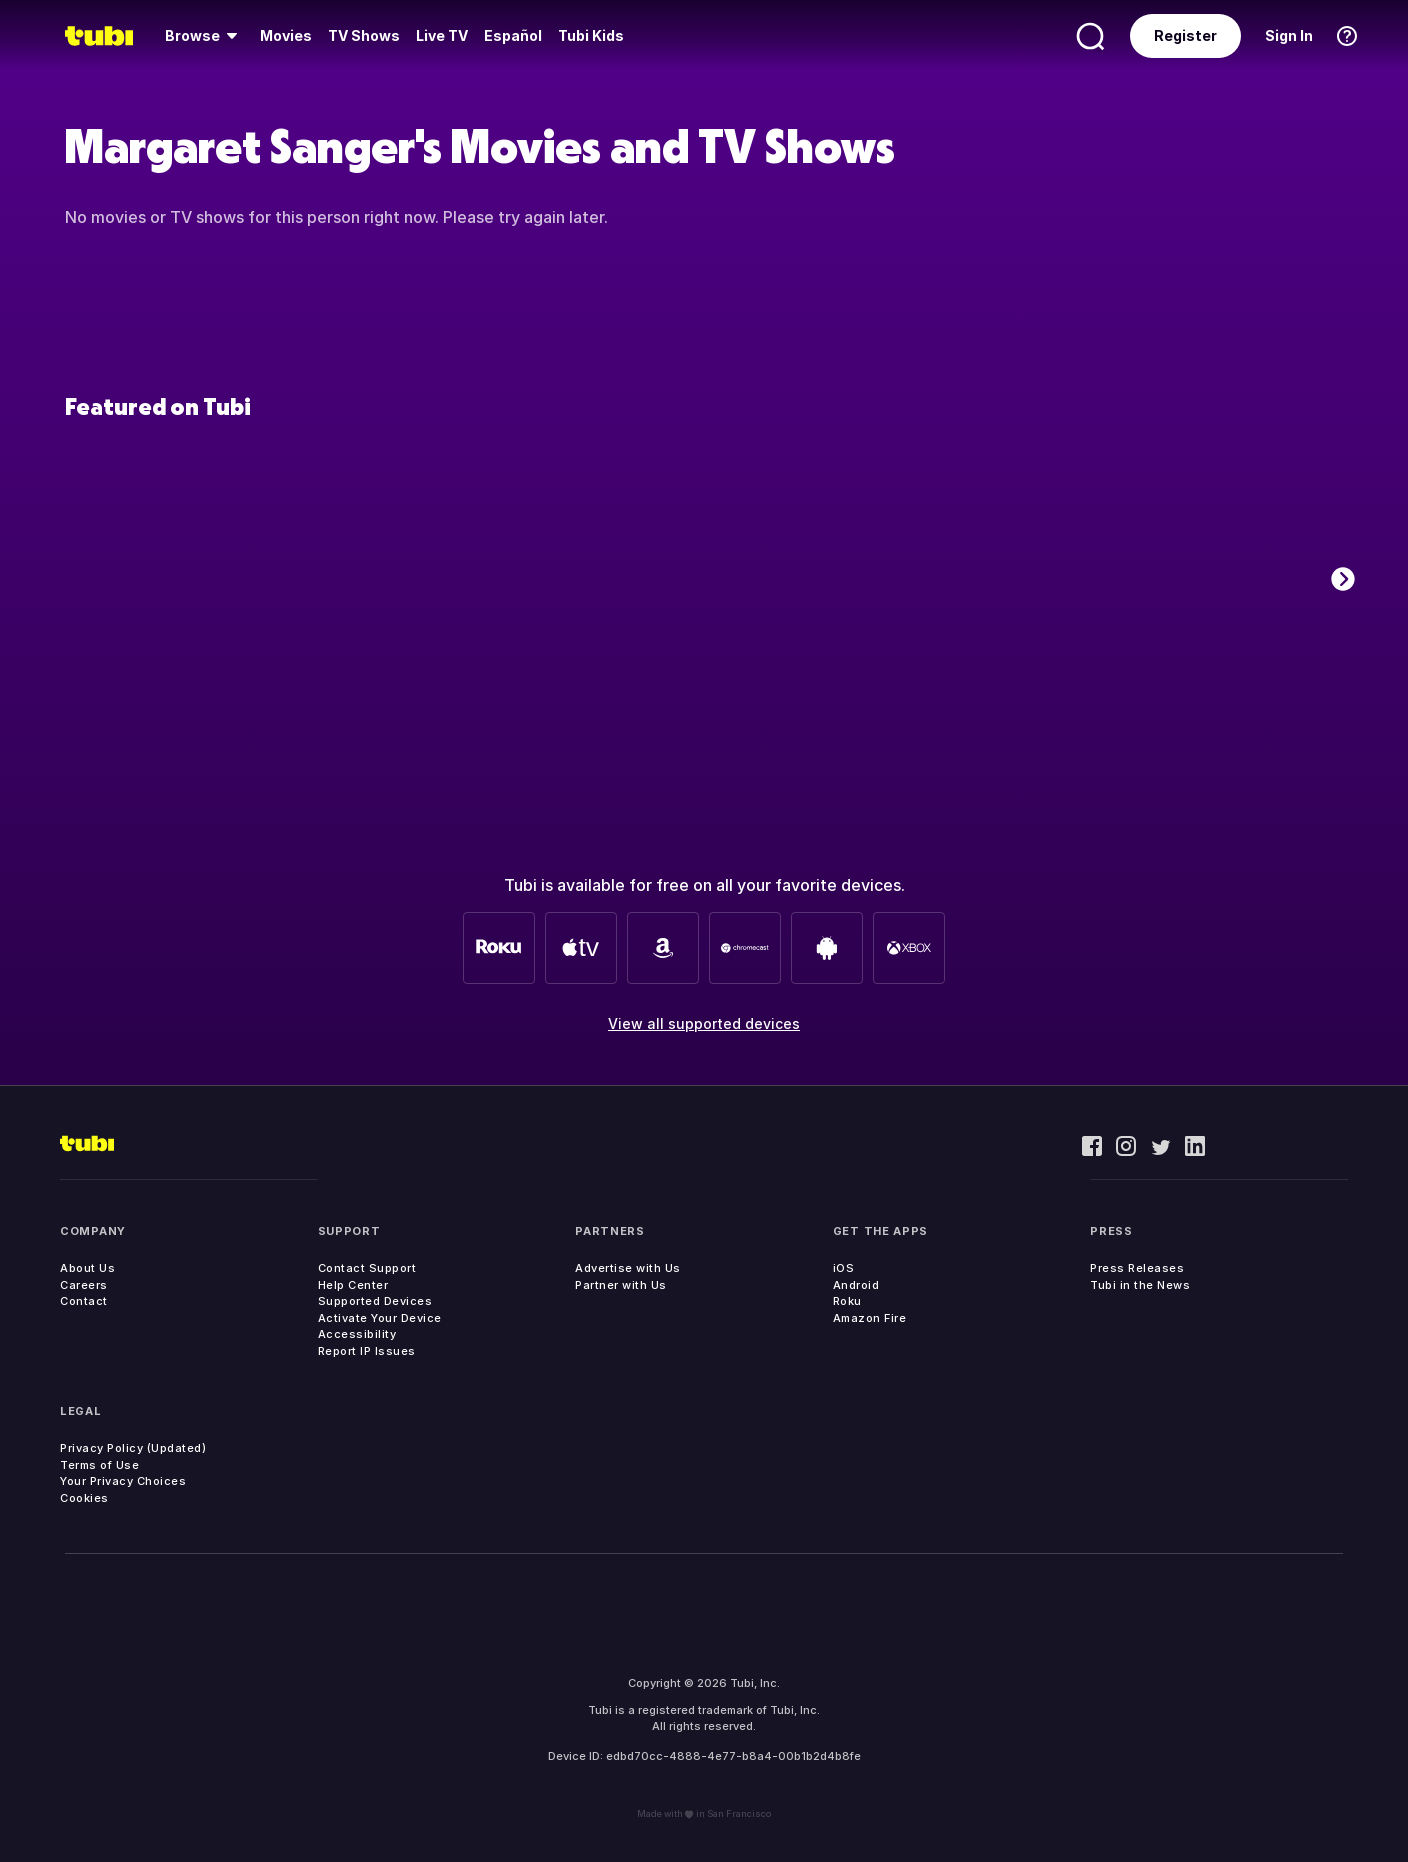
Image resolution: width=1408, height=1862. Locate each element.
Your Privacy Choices (123, 1481)
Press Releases (1137, 1268)
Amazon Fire (870, 1318)
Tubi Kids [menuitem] (591, 35)
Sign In (1289, 35)
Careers (84, 1285)
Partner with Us (621, 1285)
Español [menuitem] (513, 35)
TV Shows (364, 35)
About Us (87, 1268)
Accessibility (357, 1334)
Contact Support (367, 1268)
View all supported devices (704, 1023)
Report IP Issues (367, 1351)
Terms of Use (99, 1465)
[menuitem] (204, 36)
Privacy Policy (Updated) (133, 1448)
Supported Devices (375, 1301)
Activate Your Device (380, 1318)
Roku (847, 1301)
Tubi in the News (1140, 1285)
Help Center (353, 1285)
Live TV (442, 35)
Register (1185, 35)
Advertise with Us (628, 1268)
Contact (84, 1301)
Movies (286, 35)
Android (856, 1285)
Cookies (84, 1498)
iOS (844, 1268)
